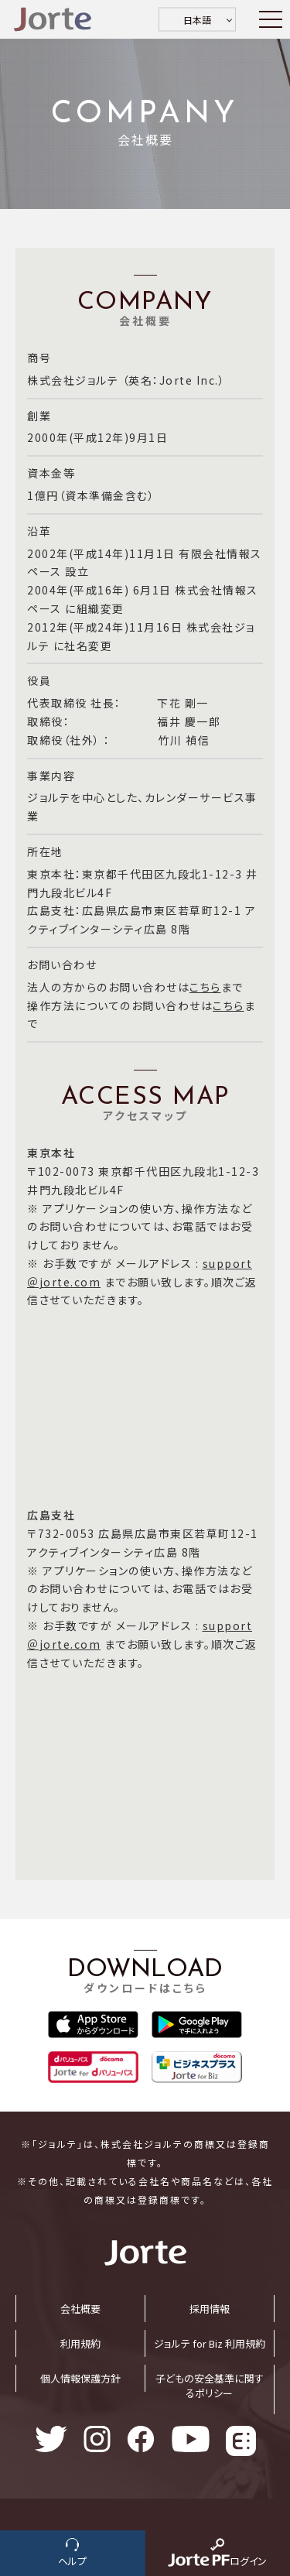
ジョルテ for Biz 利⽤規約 (209, 2343)
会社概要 (80, 2308)
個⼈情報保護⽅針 (80, 2378)
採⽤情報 (209, 2308)
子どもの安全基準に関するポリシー (209, 2385)
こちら (205, 987)
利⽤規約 (80, 2343)
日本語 (197, 19)
